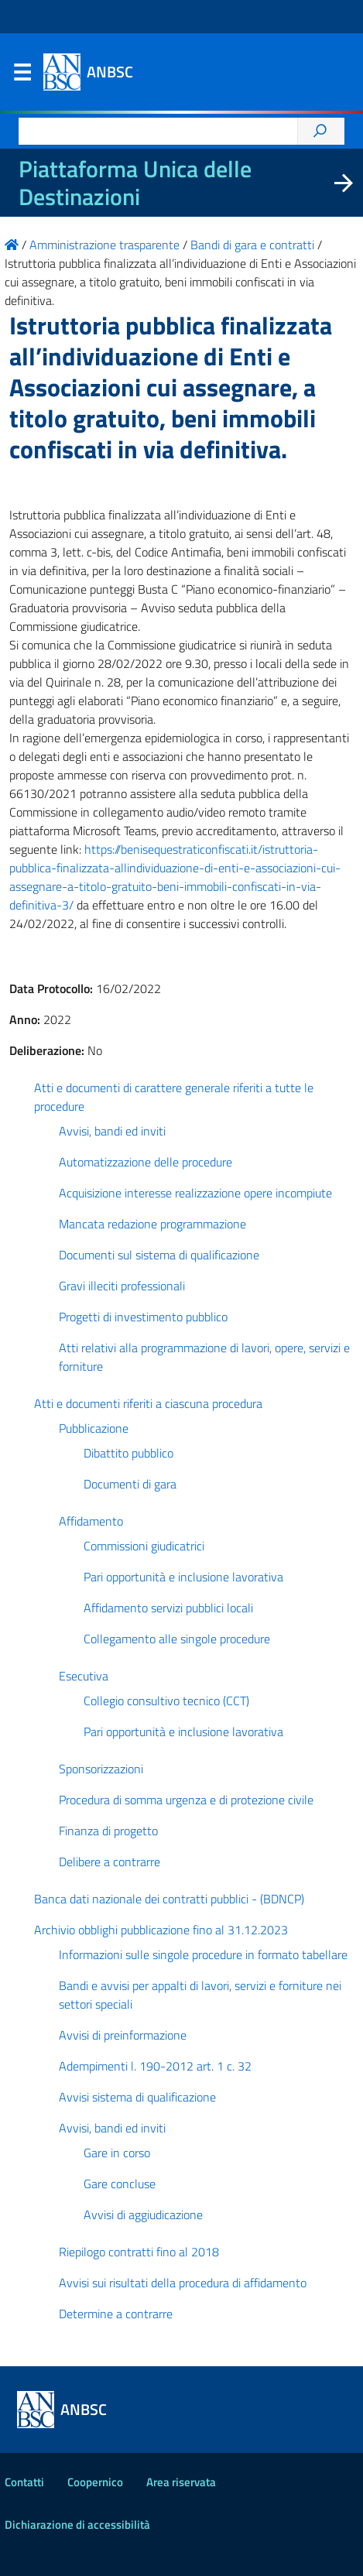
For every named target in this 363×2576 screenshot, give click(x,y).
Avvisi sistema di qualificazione (137, 2097)
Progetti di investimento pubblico (143, 1316)
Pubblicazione (93, 1428)
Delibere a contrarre (109, 1861)
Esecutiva (83, 1676)
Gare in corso (117, 2152)
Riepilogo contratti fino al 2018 (139, 2251)
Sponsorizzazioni (101, 1768)
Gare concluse (120, 2183)
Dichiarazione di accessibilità (77, 2524)
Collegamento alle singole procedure (177, 1638)
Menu (21, 76)
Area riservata (181, 2482)
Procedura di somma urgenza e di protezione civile (186, 1799)
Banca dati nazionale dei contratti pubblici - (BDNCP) (169, 1898)
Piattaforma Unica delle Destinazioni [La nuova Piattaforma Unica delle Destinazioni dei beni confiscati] (135, 182)
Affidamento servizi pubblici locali (168, 1607)
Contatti (24, 2482)
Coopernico (95, 2482)
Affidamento (91, 1521)
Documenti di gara (130, 1484)
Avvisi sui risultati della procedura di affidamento (182, 2282)
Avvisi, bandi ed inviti (112, 1131)
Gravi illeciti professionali (122, 1285)
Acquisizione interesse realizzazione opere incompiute (195, 1193)
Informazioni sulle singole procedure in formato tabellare (203, 1954)
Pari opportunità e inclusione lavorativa (183, 1576)
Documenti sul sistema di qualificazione (159, 1254)
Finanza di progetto (108, 1830)
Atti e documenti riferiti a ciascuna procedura (148, 1403)
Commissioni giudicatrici (144, 1545)
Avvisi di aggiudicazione (143, 2214)
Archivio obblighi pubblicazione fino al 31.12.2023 (161, 1929)
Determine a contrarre (116, 2313)
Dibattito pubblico (128, 1453)
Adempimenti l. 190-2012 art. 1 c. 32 (155, 2066)
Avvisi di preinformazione (123, 2035)
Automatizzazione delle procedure (145, 1162)
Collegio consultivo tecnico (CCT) (166, 1700)
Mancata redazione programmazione (152, 1223)
